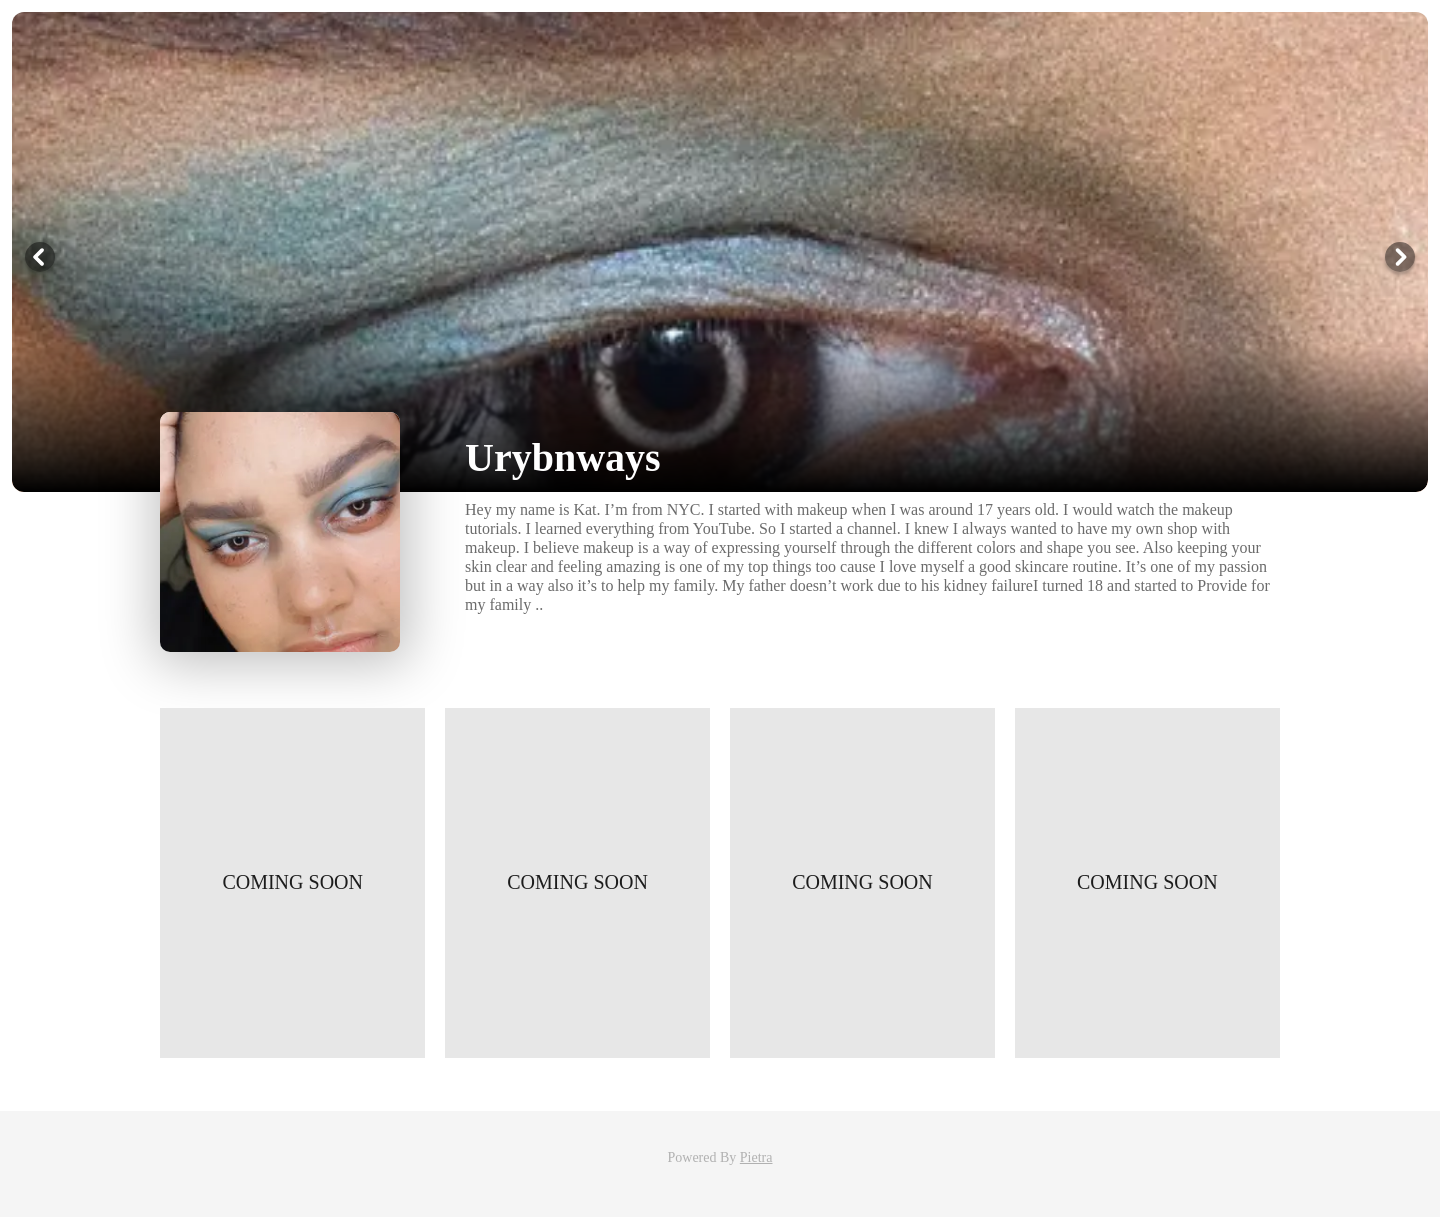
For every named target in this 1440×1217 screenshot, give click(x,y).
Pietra (756, 1157)
